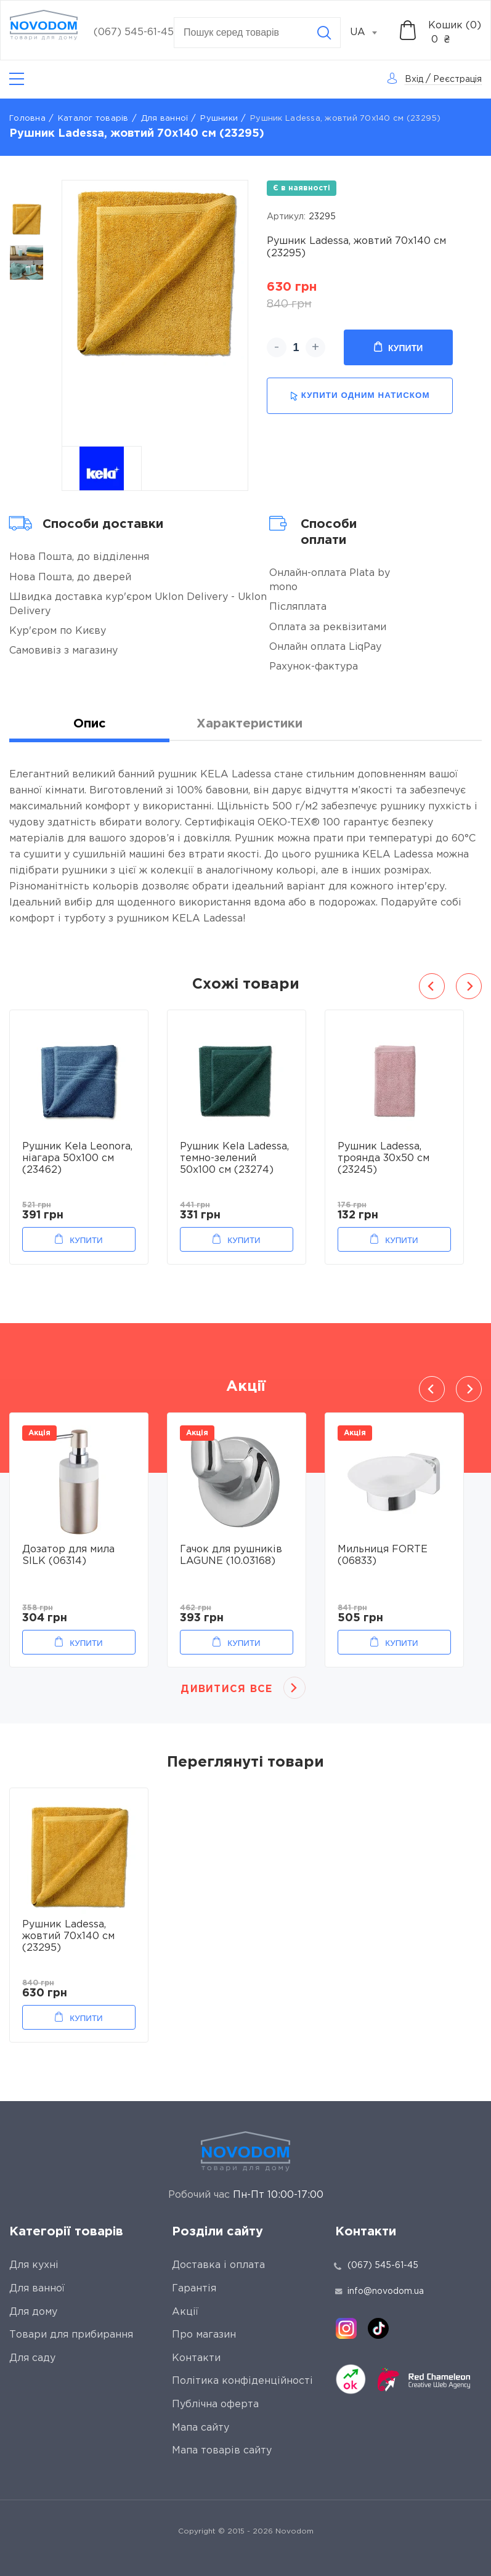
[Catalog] (16, 79)
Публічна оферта (215, 2404)
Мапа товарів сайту (222, 2450)
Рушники (219, 118)
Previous (432, 986)
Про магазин (204, 2334)
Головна (27, 118)
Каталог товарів (93, 118)
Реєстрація (457, 79)
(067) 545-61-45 (134, 32)
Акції (185, 2312)
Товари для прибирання (71, 2334)
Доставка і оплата (218, 2265)
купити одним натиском (360, 396)
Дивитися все (226, 1689)
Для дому (33, 2312)
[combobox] (370, 32)
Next (469, 986)
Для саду (32, 2358)
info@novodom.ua (379, 2291)
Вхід (414, 79)
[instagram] (346, 2328)
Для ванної (165, 118)
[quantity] (296, 347)
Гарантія (194, 2288)
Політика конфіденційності (242, 2381)
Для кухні (34, 2265)
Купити (398, 347)
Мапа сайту (200, 2427)
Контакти (196, 2358)
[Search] (324, 32)
